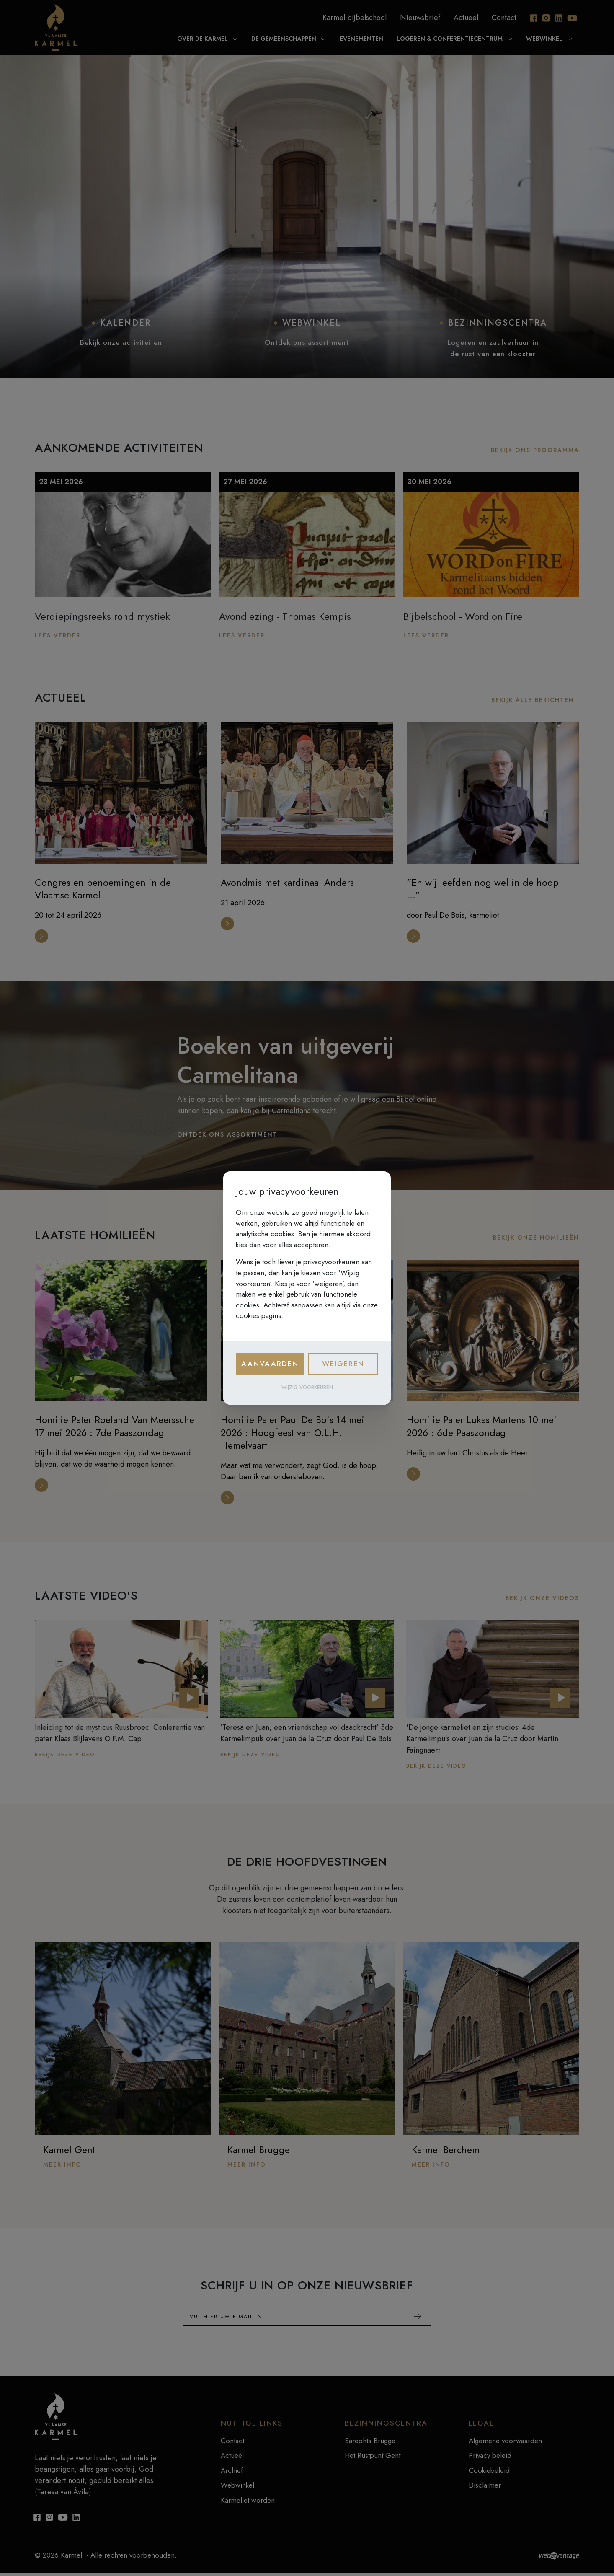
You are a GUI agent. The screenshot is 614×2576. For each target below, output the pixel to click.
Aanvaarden (270, 1364)
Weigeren (343, 1364)
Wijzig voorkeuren (307, 1387)
